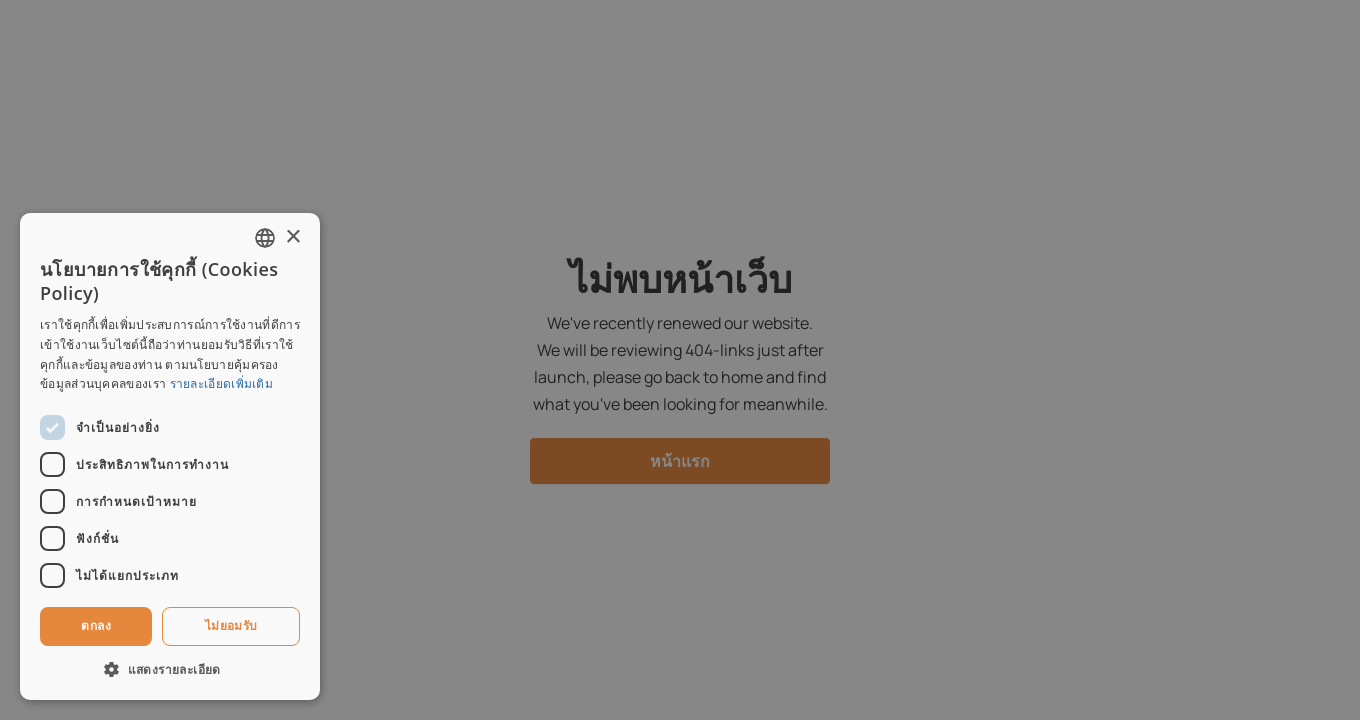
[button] (170, 669)
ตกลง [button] (96, 625)
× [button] (292, 237)
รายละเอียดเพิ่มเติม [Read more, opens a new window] (222, 383)
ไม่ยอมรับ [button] (231, 625)
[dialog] (680, 360)
